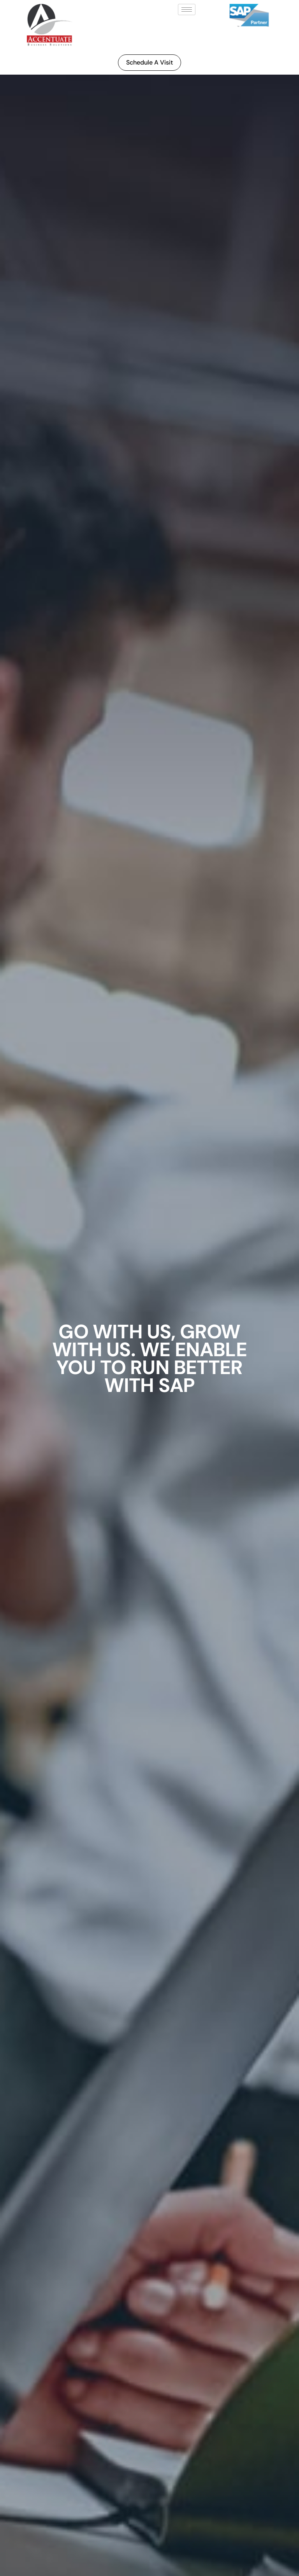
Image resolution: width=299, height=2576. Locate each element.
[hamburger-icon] (186, 9)
